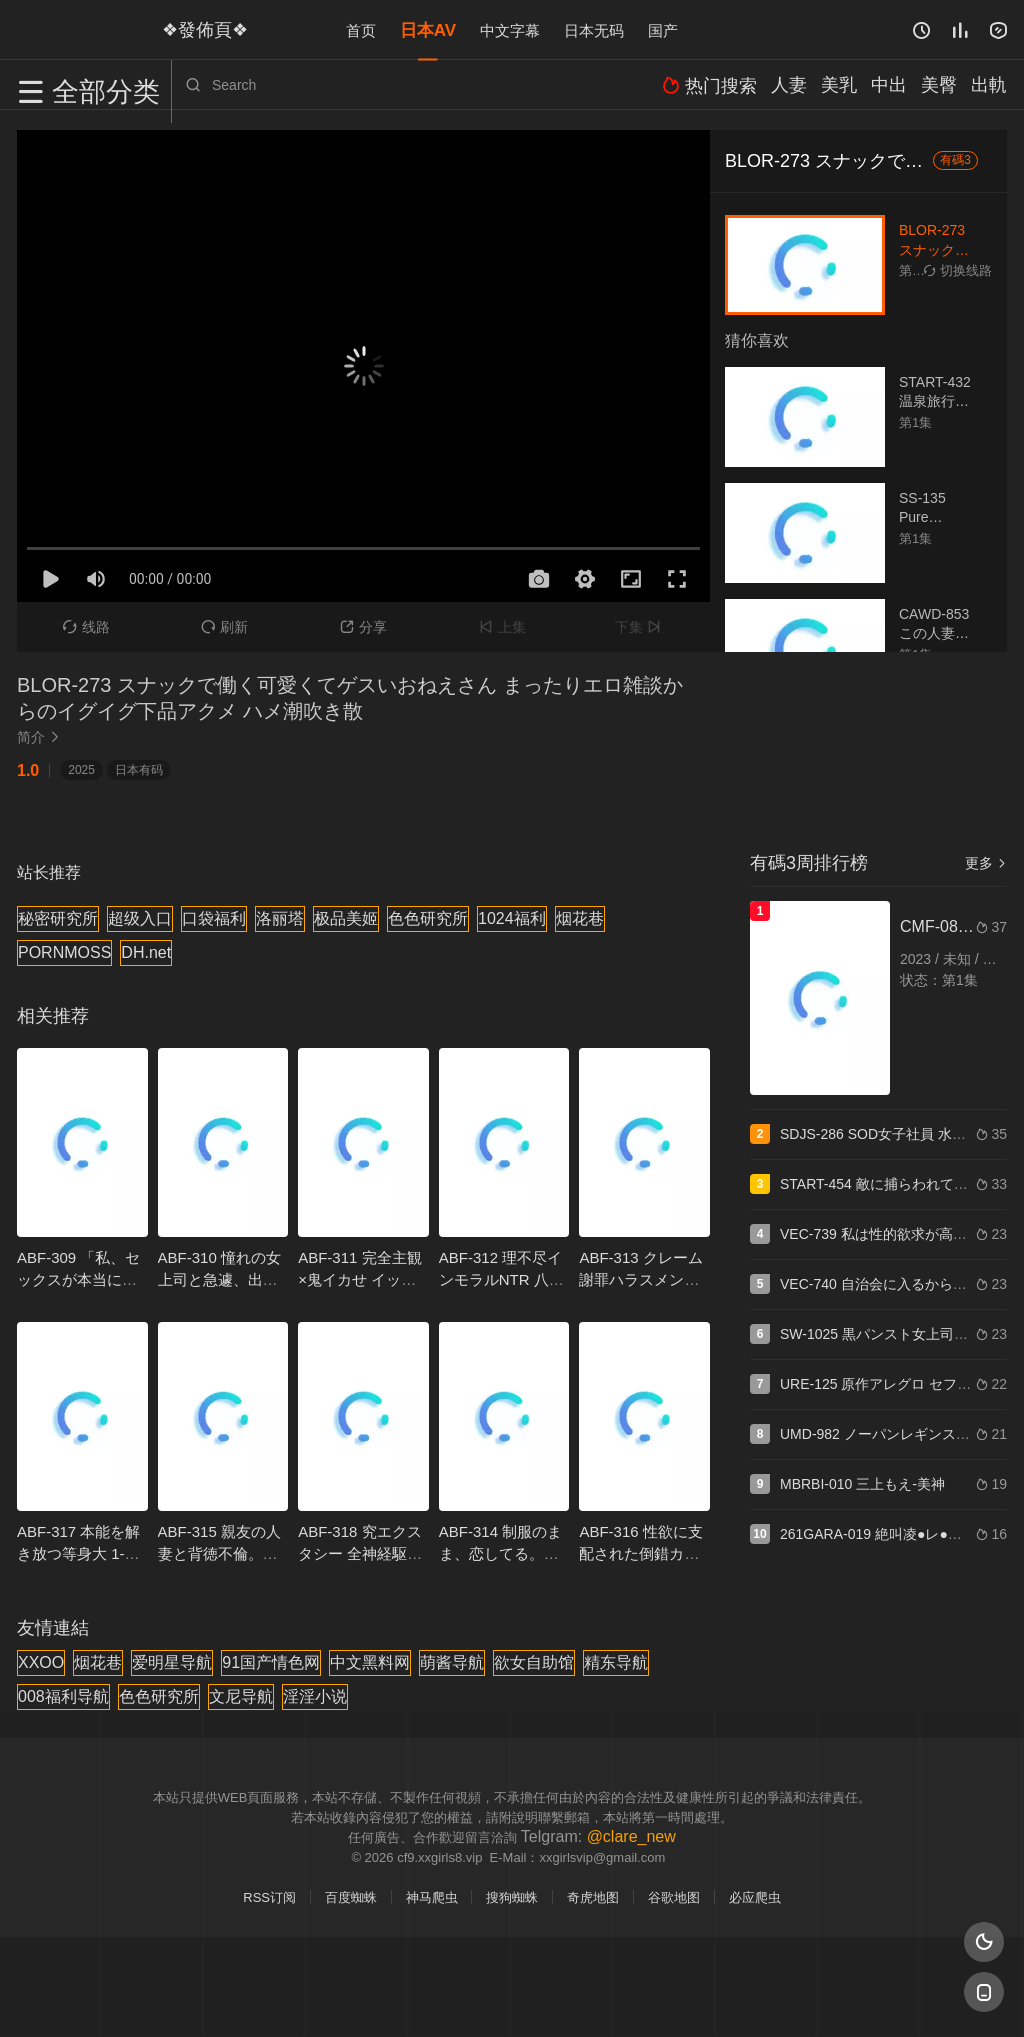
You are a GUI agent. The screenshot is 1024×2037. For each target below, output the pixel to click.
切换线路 (958, 270)
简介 (41, 737)
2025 (81, 770)
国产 (663, 29)
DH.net (146, 952)
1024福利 (512, 918)
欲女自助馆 (534, 1662)
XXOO (41, 1662)
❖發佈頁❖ (196, 29)
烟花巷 (580, 918)
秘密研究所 (58, 918)
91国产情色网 (271, 1662)
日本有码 (139, 770)
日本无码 (594, 29)
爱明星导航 (172, 1662)
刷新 (224, 627)
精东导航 (616, 1662)
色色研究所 (428, 918)
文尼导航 (241, 1696)
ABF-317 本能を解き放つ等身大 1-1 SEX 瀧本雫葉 (78, 1553)
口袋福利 (214, 918)
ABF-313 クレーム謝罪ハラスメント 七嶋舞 (640, 1279)
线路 (86, 627)
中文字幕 (510, 29)
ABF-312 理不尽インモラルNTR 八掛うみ (501, 1279)
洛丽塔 (280, 918)
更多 (986, 863)
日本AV (428, 29)
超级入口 (140, 918)
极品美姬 (346, 918)
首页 (361, 29)
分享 (363, 627)
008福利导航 (63, 1696)
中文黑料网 (370, 1662)
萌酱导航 (452, 1662)
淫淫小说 (315, 1696)
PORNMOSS (64, 952)
